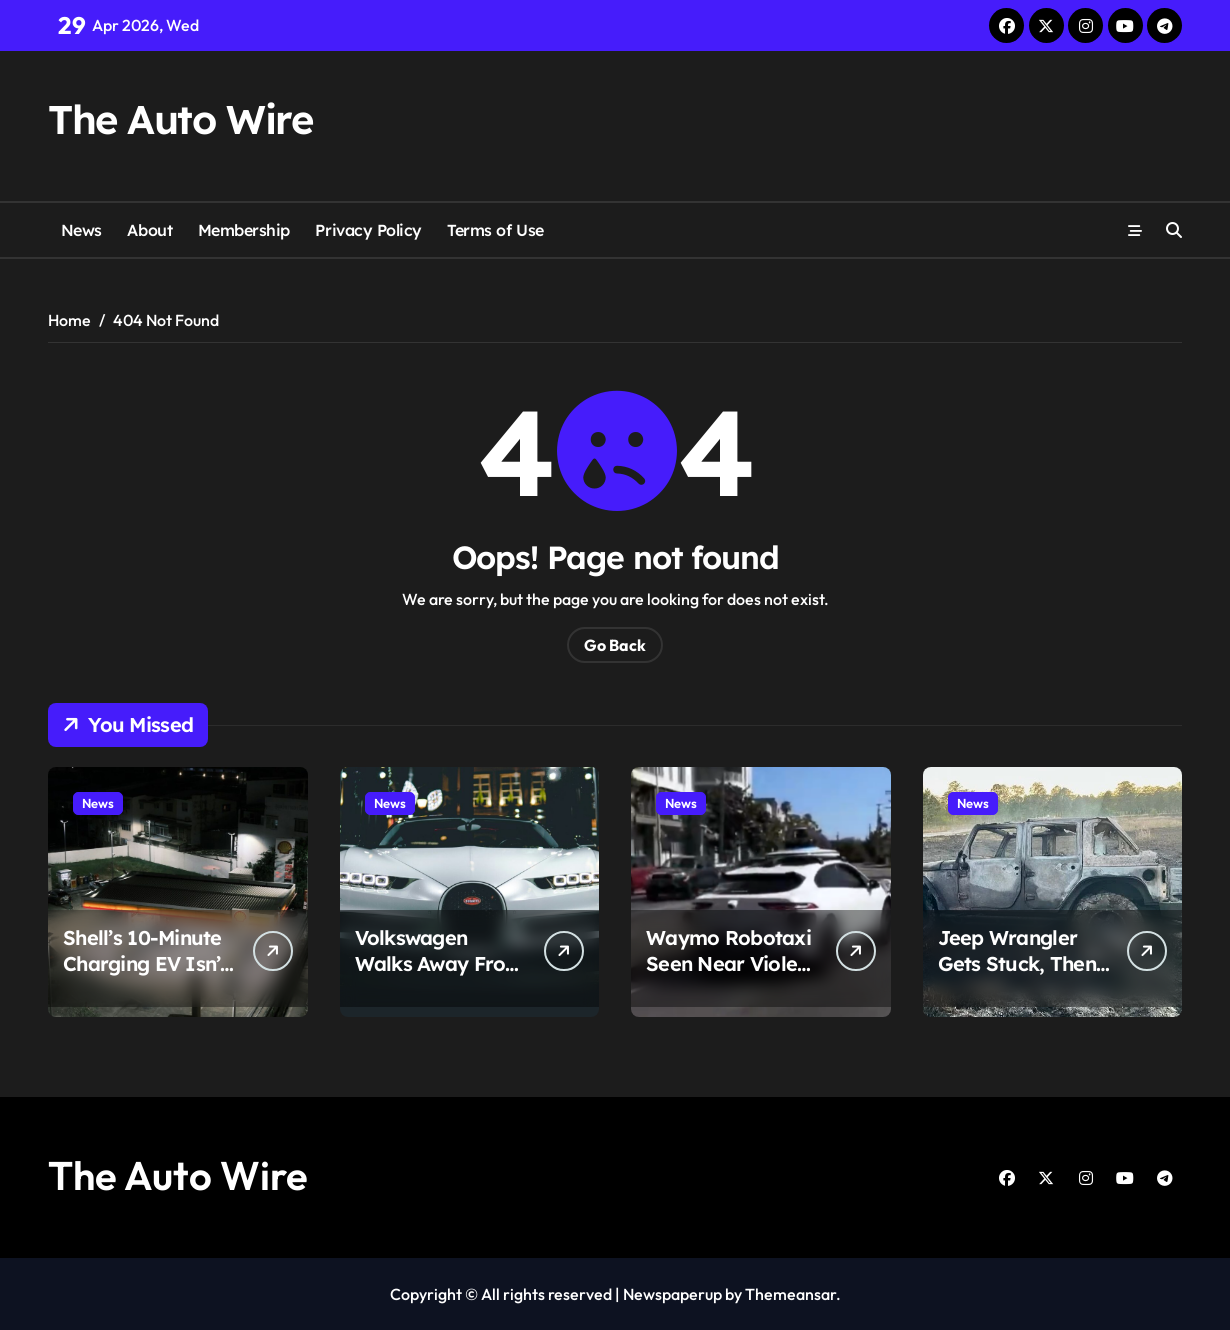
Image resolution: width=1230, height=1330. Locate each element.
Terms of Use (495, 230)
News (81, 230)
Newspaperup (672, 1294)
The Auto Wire (180, 119)
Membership (244, 230)
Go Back (615, 645)
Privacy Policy (368, 230)
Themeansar (790, 1294)
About (149, 230)
